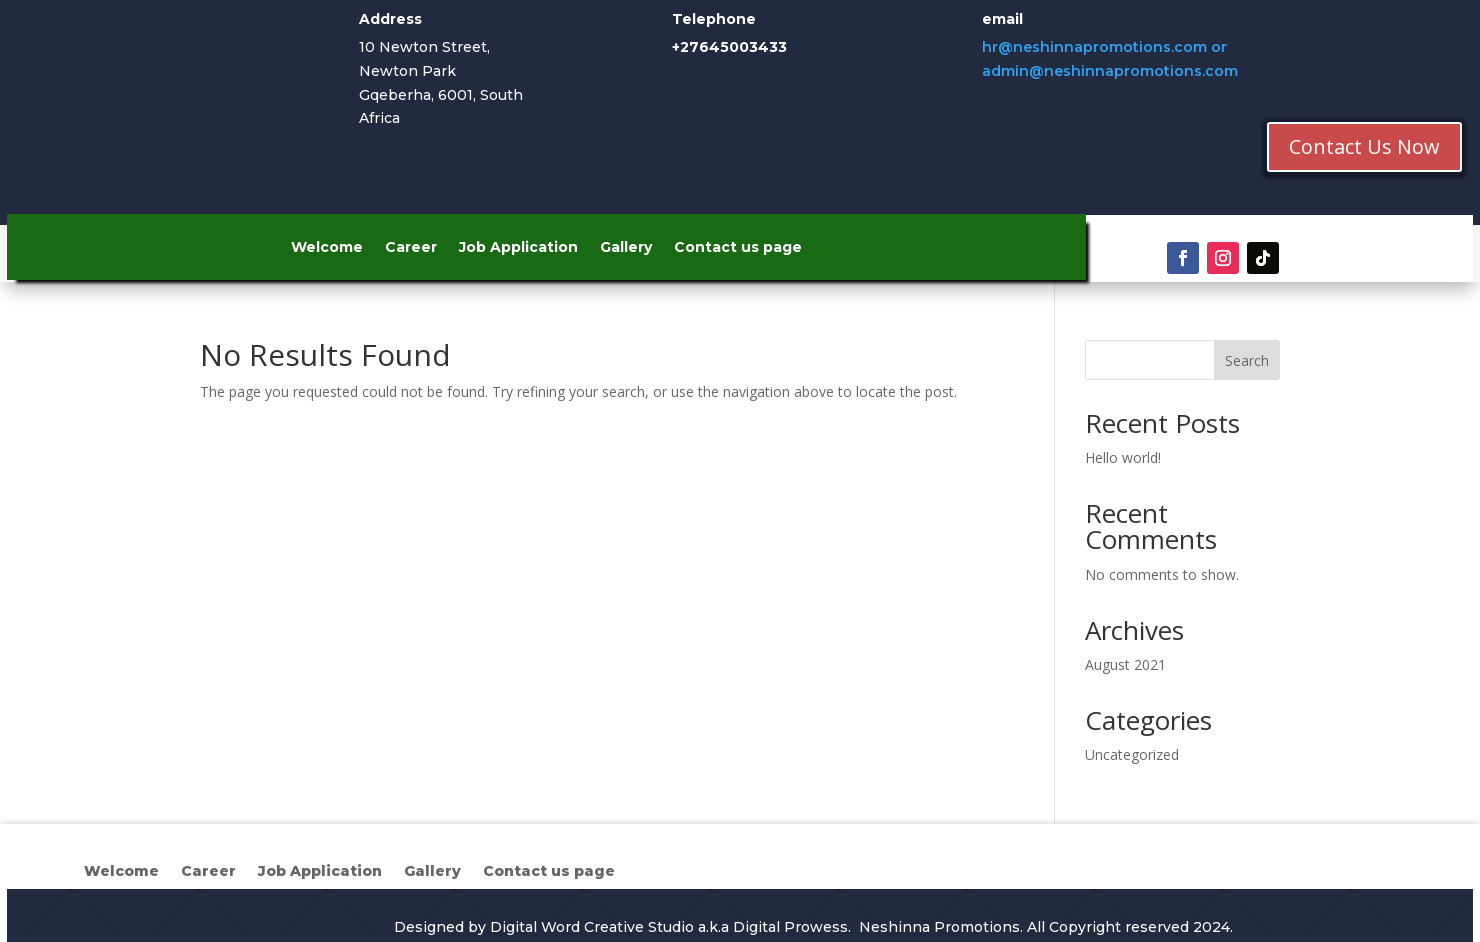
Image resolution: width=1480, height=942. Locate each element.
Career (411, 248)
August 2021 (1125, 664)
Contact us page (738, 248)
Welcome (327, 248)
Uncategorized (1132, 754)
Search (1247, 360)
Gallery (626, 248)
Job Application (518, 248)
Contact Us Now (1364, 146)
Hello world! (1123, 457)
